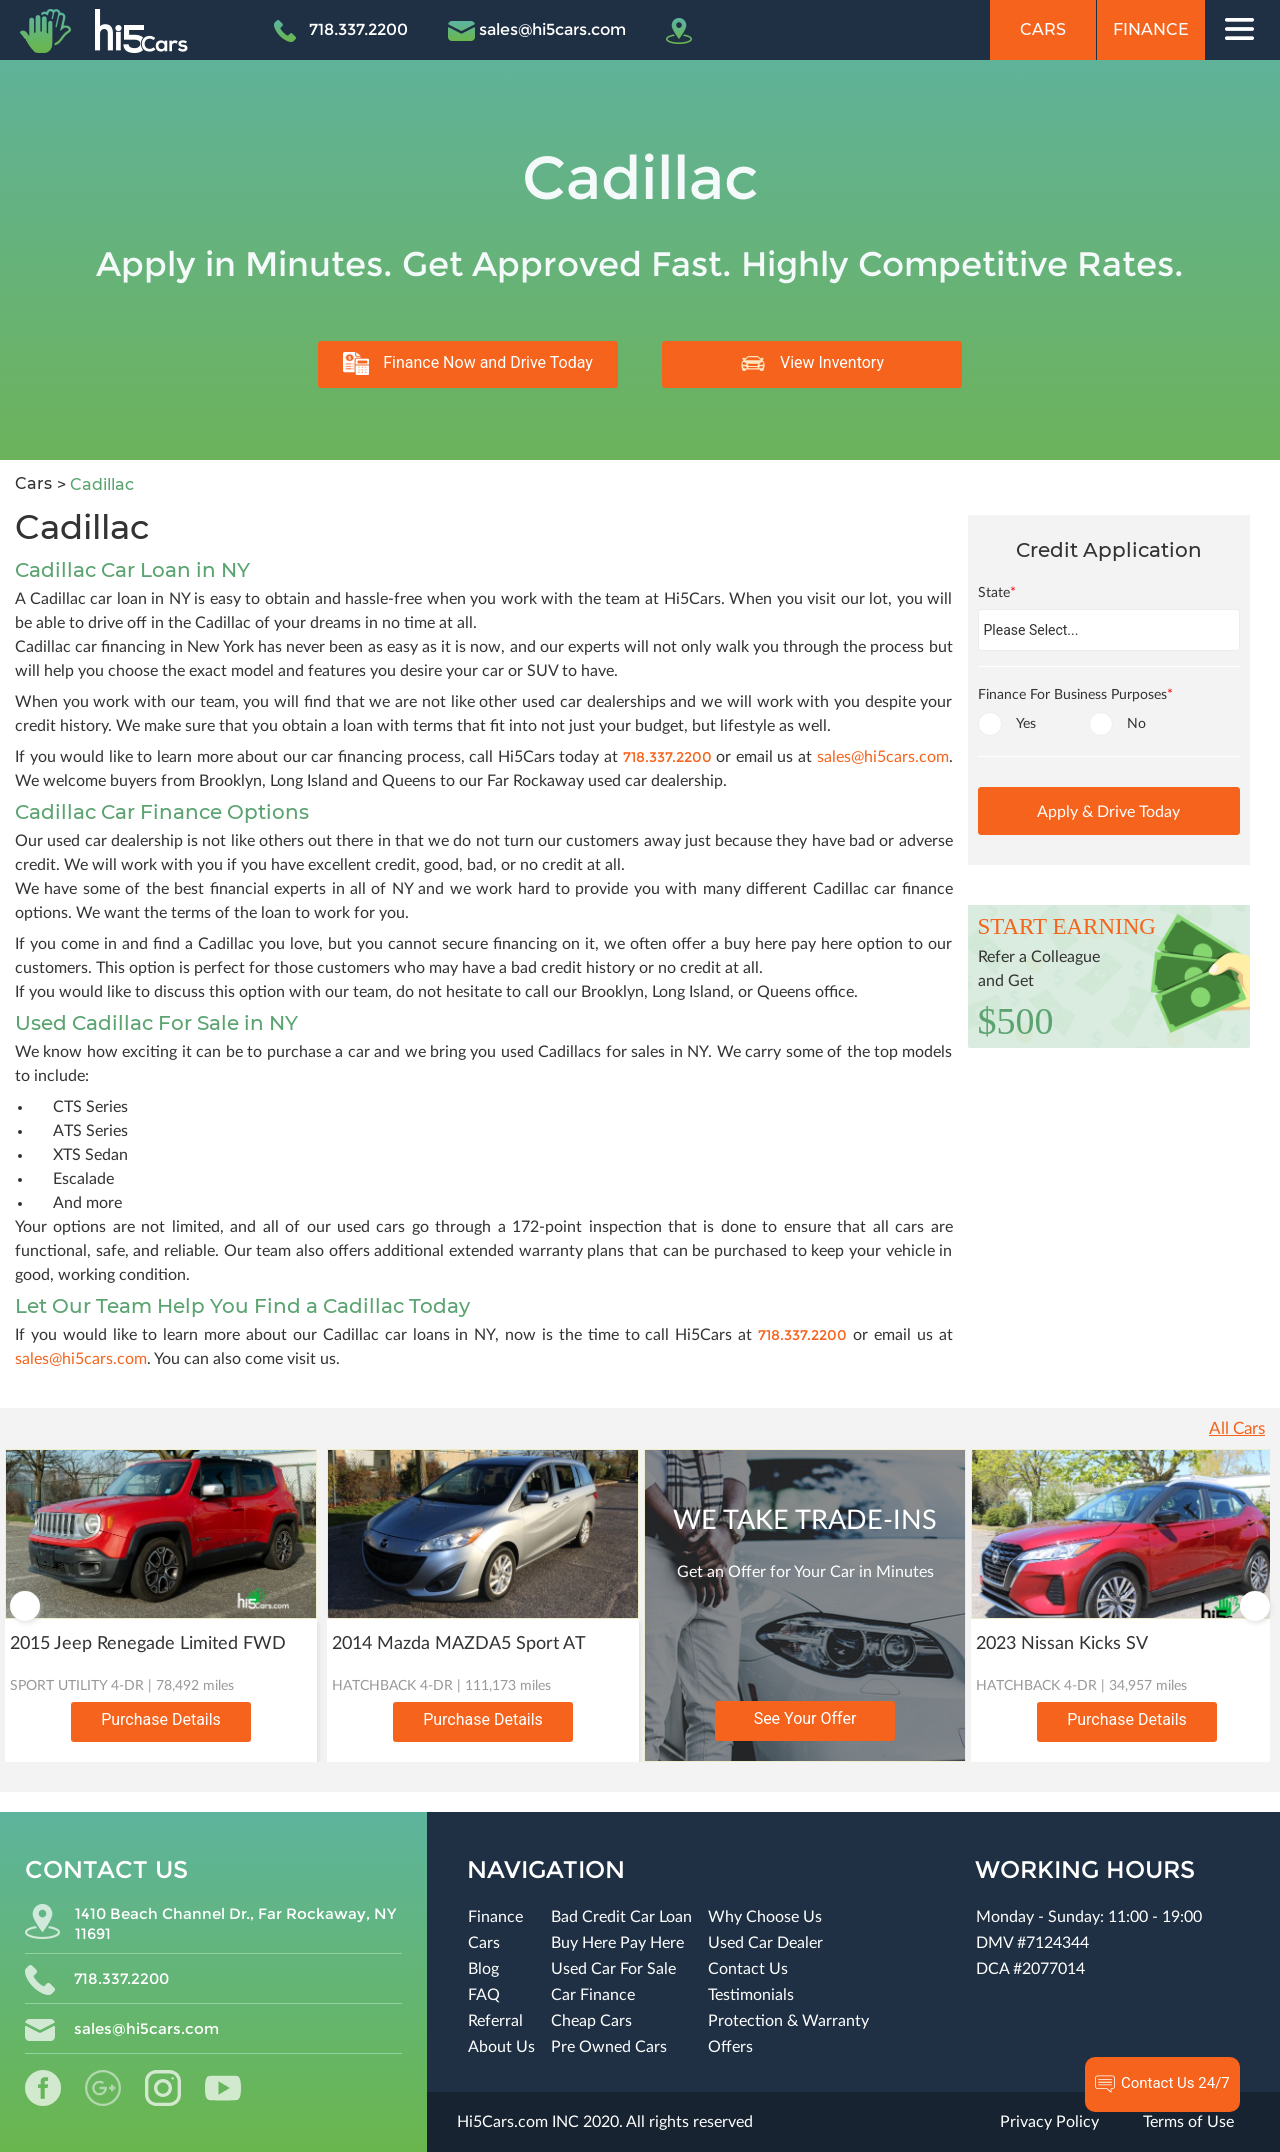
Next (1255, 1606)
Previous (25, 1606)
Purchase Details (161, 1719)
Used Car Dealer (765, 1943)
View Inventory (812, 363)
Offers (730, 2047)
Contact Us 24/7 (1162, 2084)
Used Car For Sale (613, 1969)
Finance (1151, 29)
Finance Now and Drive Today (468, 363)
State (997, 593)
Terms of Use (1188, 2122)
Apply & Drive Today (1108, 812)
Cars (1043, 29)
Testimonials (751, 1995)
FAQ (484, 1995)
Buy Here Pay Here (617, 1943)
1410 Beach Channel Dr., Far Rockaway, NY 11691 (210, 1923)
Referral (495, 2021)
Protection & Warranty (788, 2021)
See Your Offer (805, 1718)
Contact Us (748, 1969)
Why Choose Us (765, 1917)
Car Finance (593, 1995)
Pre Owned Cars (609, 2047)
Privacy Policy (1049, 2122)
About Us (501, 2047)
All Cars (1237, 1428)
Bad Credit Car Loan (621, 1917)
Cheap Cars (591, 2021)
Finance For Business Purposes (1075, 695)
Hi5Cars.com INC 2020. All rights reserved (605, 2122)
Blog (483, 1969)
